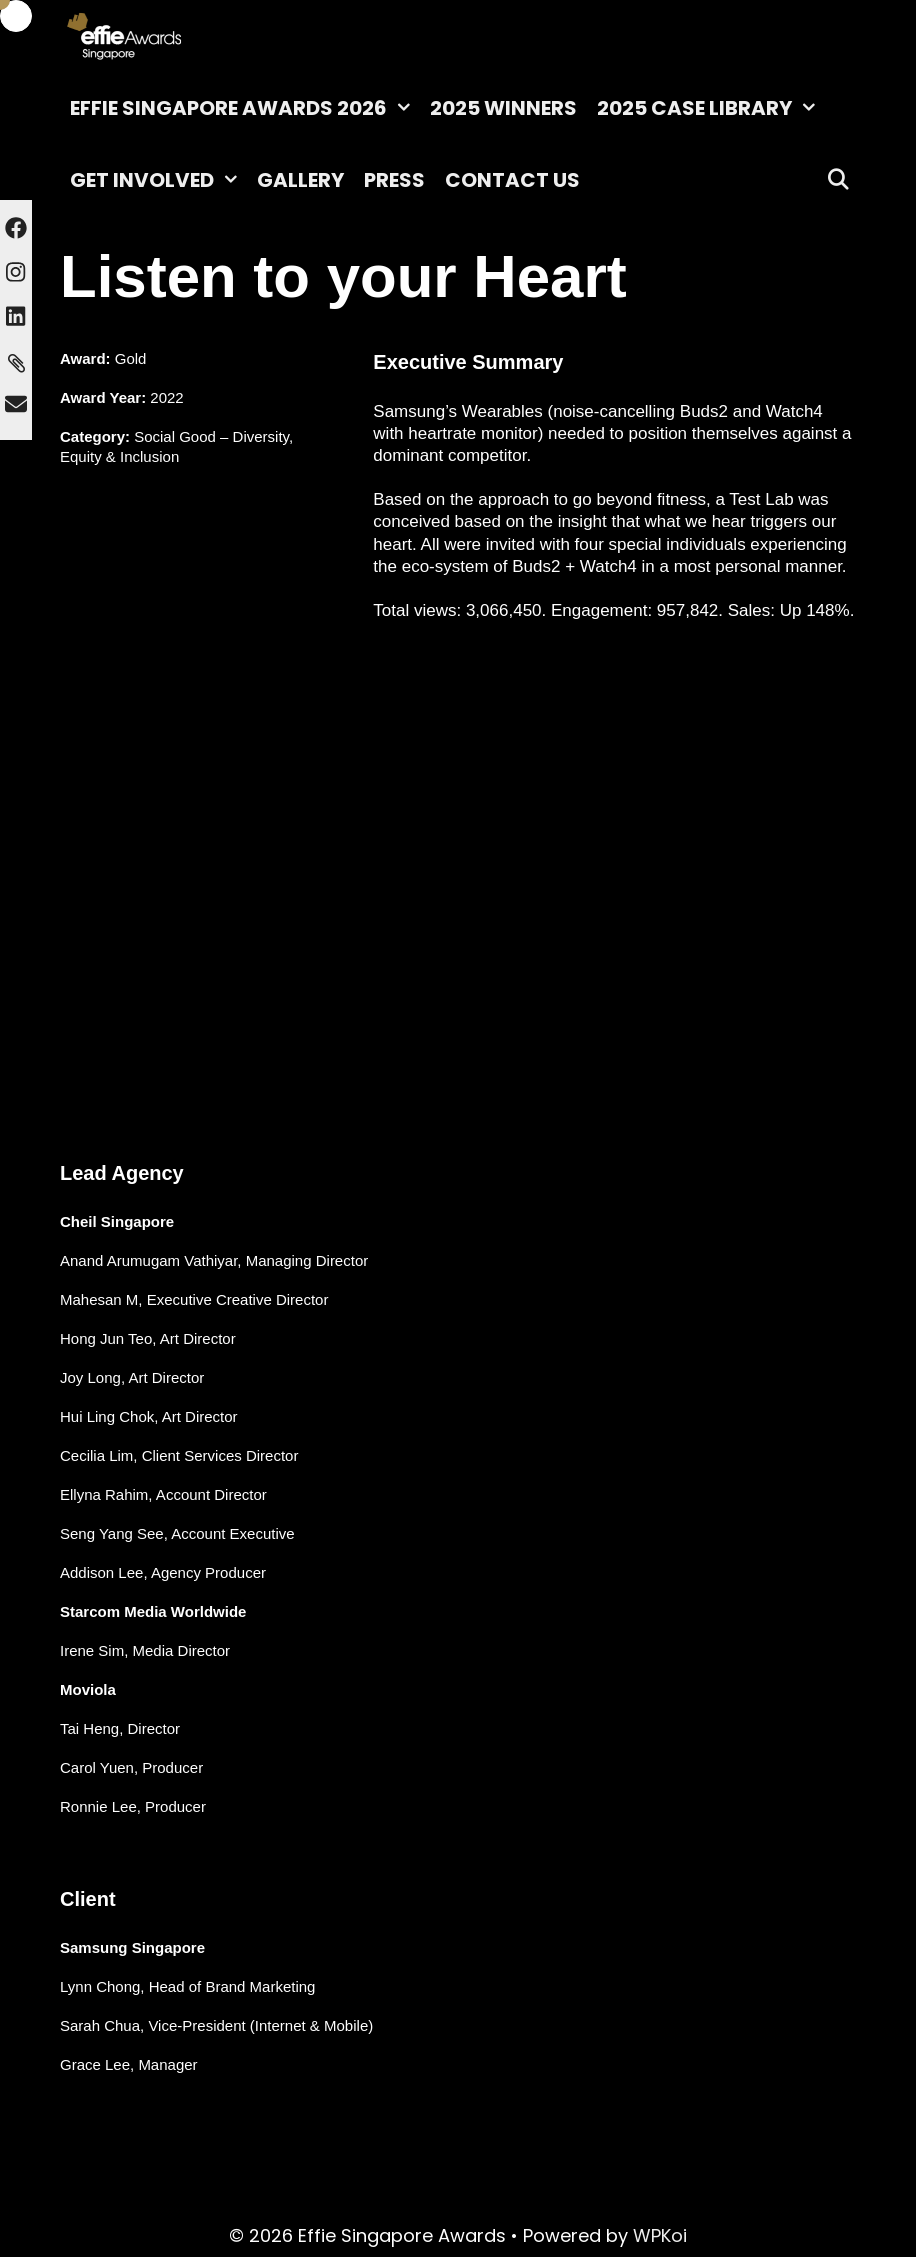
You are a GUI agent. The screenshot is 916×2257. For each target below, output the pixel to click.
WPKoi (660, 2235)
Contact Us (512, 180)
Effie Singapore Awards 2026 (245, 108)
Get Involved (158, 180)
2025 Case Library (711, 108)
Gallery (300, 180)
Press (394, 180)
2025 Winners (503, 108)
